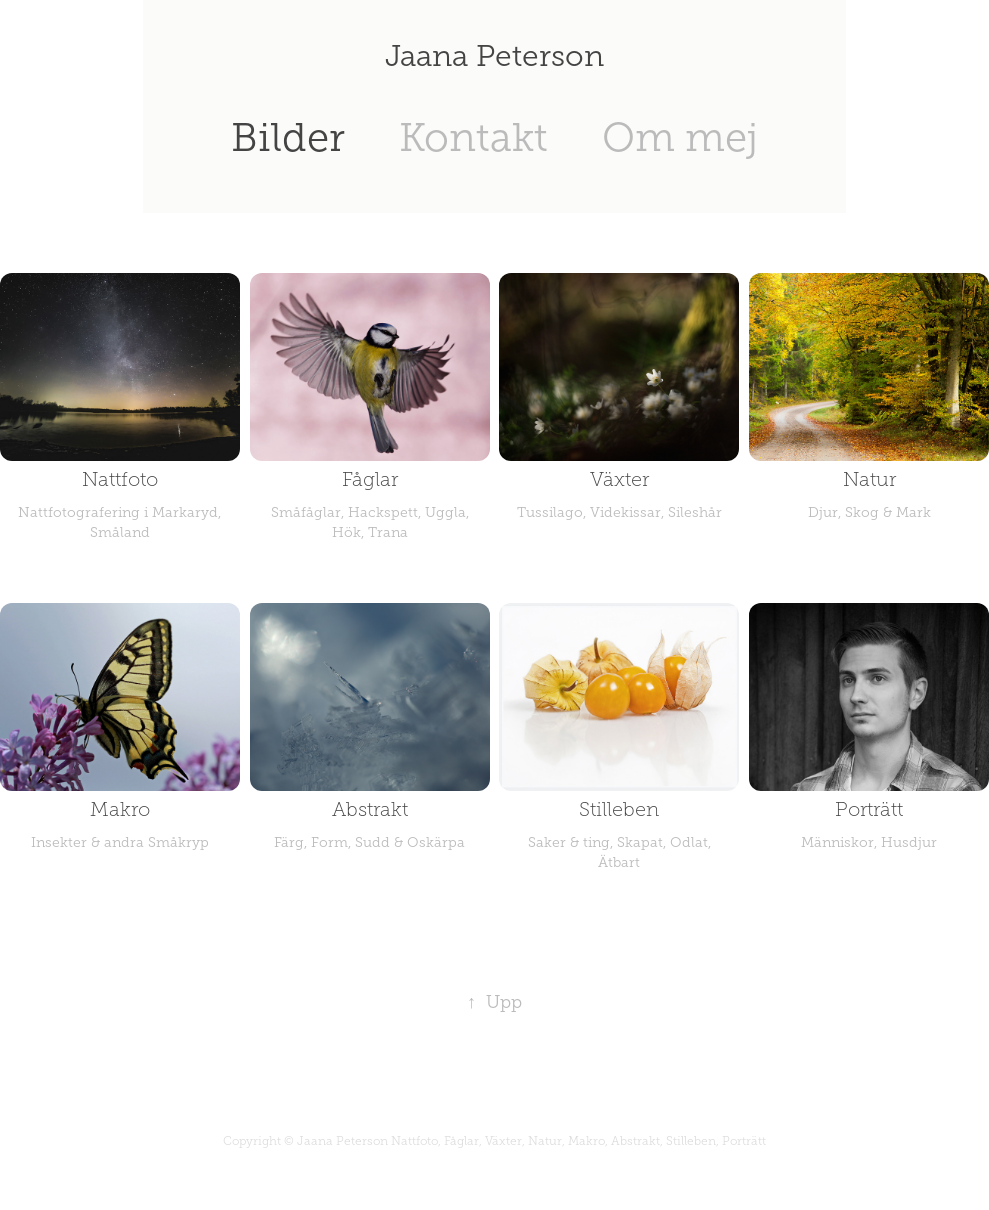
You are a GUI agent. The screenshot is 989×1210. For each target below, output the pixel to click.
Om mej (680, 137)
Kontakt (473, 137)
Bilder (288, 137)
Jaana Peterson (494, 56)
